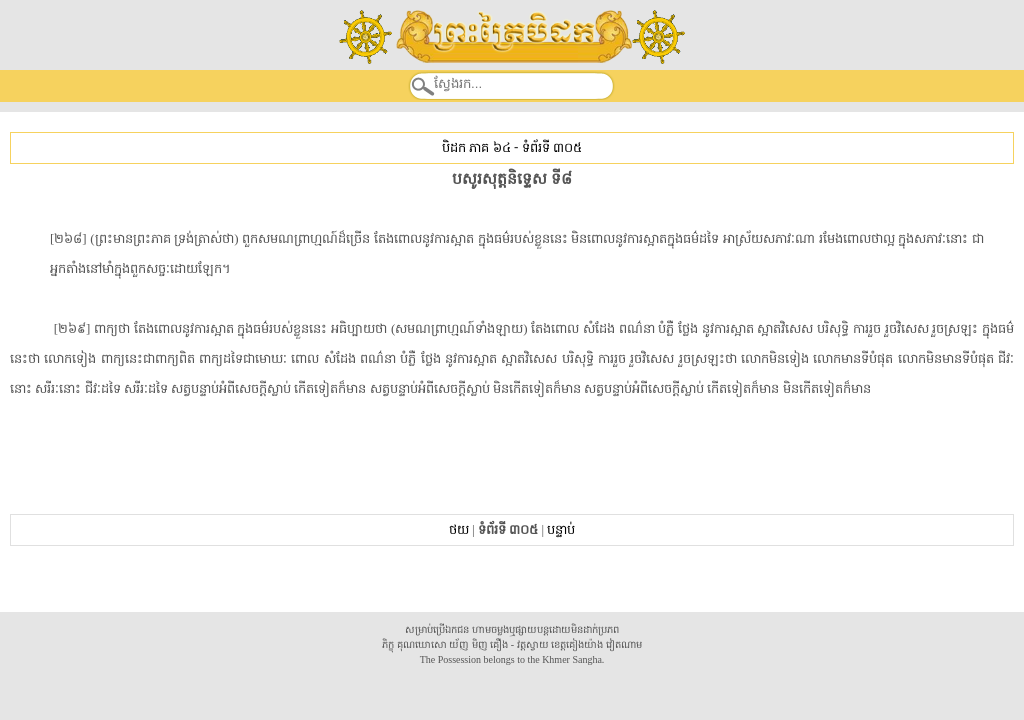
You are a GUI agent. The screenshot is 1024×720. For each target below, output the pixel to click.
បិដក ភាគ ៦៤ (476, 147)
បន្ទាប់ (561, 529)
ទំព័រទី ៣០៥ (552, 147)
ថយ (459, 529)
